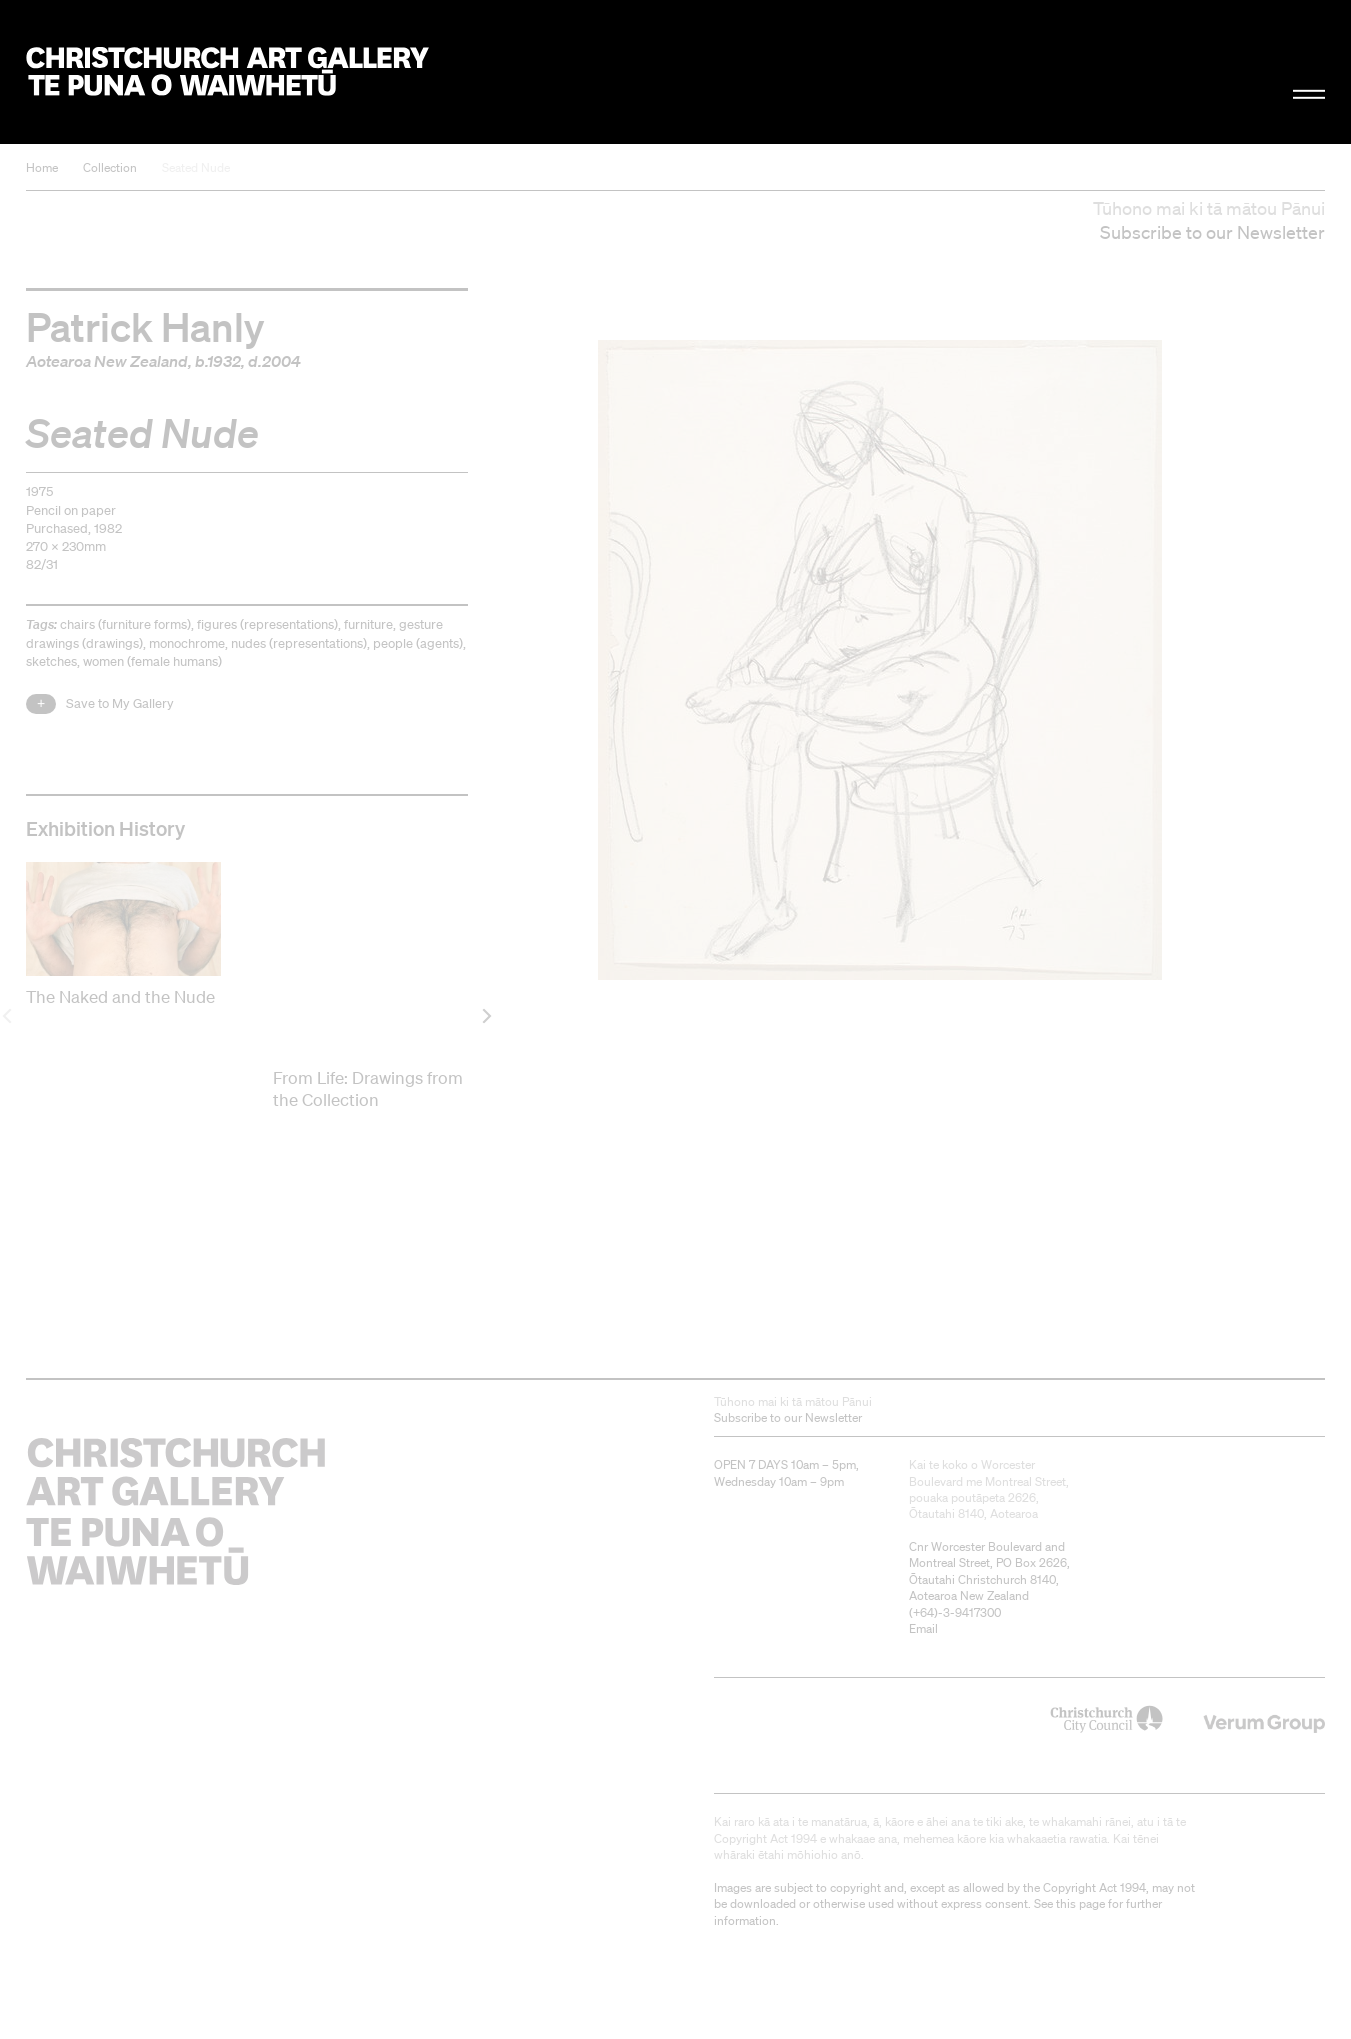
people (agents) (418, 643)
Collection (110, 167)
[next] (485, 1016)
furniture (368, 624)
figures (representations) (267, 624)
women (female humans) (152, 661)
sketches (51, 661)
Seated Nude (196, 167)
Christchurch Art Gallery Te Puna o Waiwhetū (227, 72)
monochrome (187, 643)
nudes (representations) (299, 643)
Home (42, 167)
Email (923, 1628)
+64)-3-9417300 (957, 1612)
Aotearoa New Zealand (107, 361)
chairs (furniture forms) (125, 624)
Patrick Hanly (145, 326)
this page (1080, 1903)
